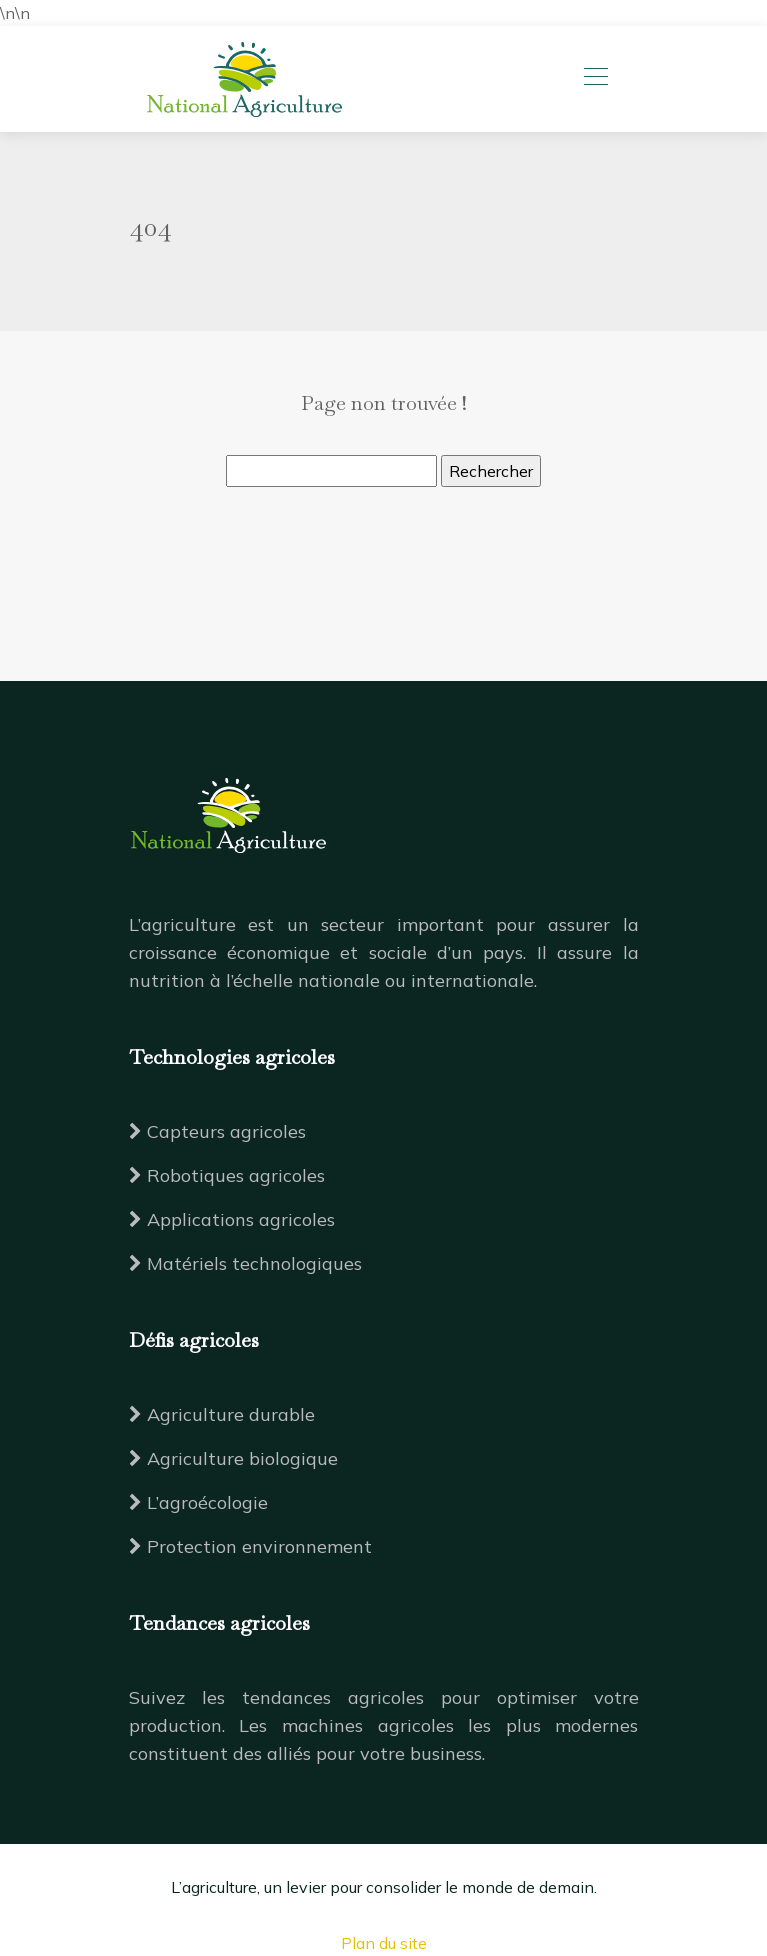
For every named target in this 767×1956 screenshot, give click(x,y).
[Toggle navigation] (595, 79)
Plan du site (384, 1943)
